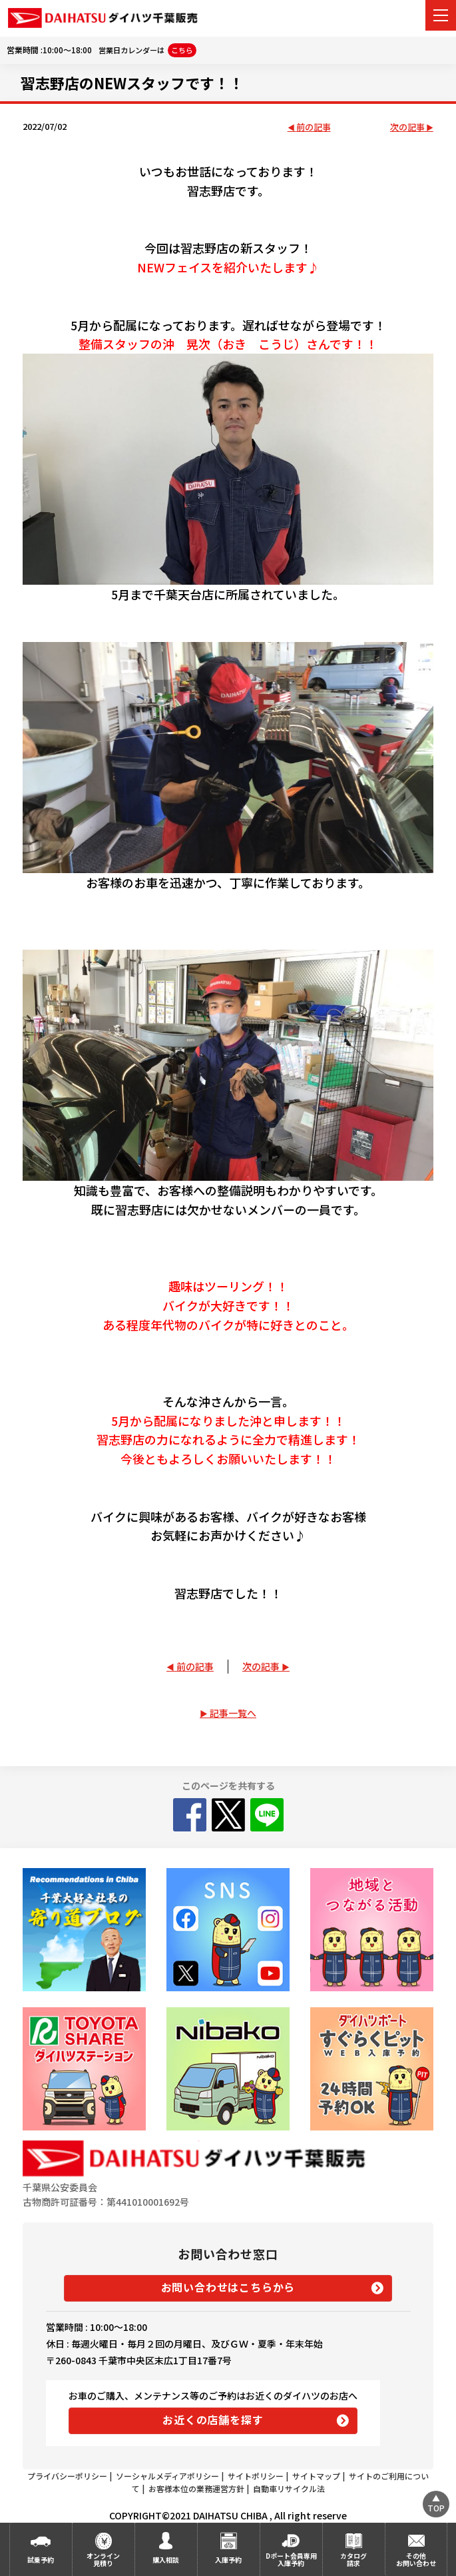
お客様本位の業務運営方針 (196, 2488)
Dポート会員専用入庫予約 (291, 2559)
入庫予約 (228, 2560)
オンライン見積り (103, 2559)
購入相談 (165, 2560)
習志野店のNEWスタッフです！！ (132, 82)
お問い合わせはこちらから (228, 2287)
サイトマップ (316, 2475)
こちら (182, 50)
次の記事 (407, 127)
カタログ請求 (353, 2559)
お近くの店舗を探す (212, 2419)
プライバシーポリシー (67, 2475)
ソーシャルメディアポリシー (167, 2475)
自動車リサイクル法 (289, 2488)
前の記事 (313, 127)
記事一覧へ (233, 1713)
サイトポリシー (256, 2475)
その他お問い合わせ (416, 2559)
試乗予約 (40, 2560)
